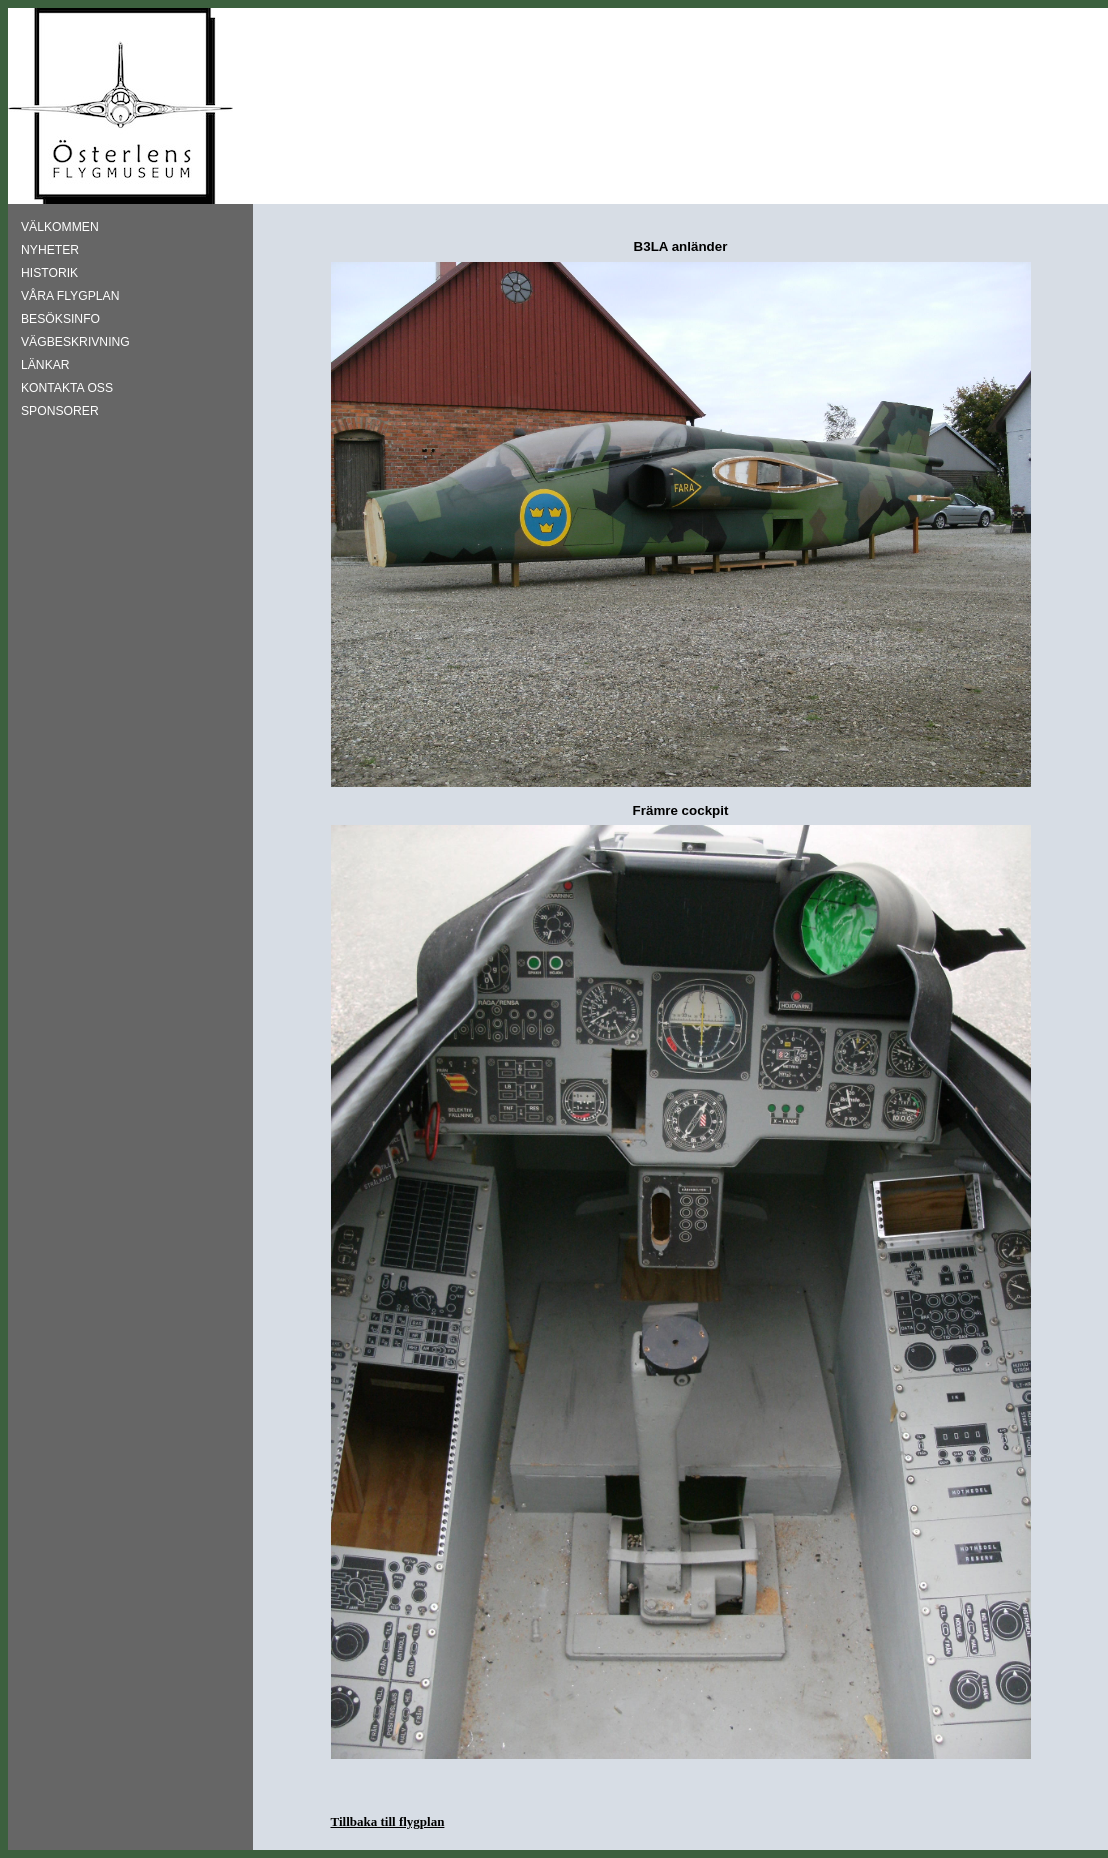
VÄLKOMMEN (60, 227)
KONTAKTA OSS (67, 388)
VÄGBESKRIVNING (75, 342)
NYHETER (50, 250)
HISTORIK (49, 273)
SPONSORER (60, 411)
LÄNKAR (45, 365)
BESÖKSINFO (60, 319)
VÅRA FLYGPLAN (70, 296)
